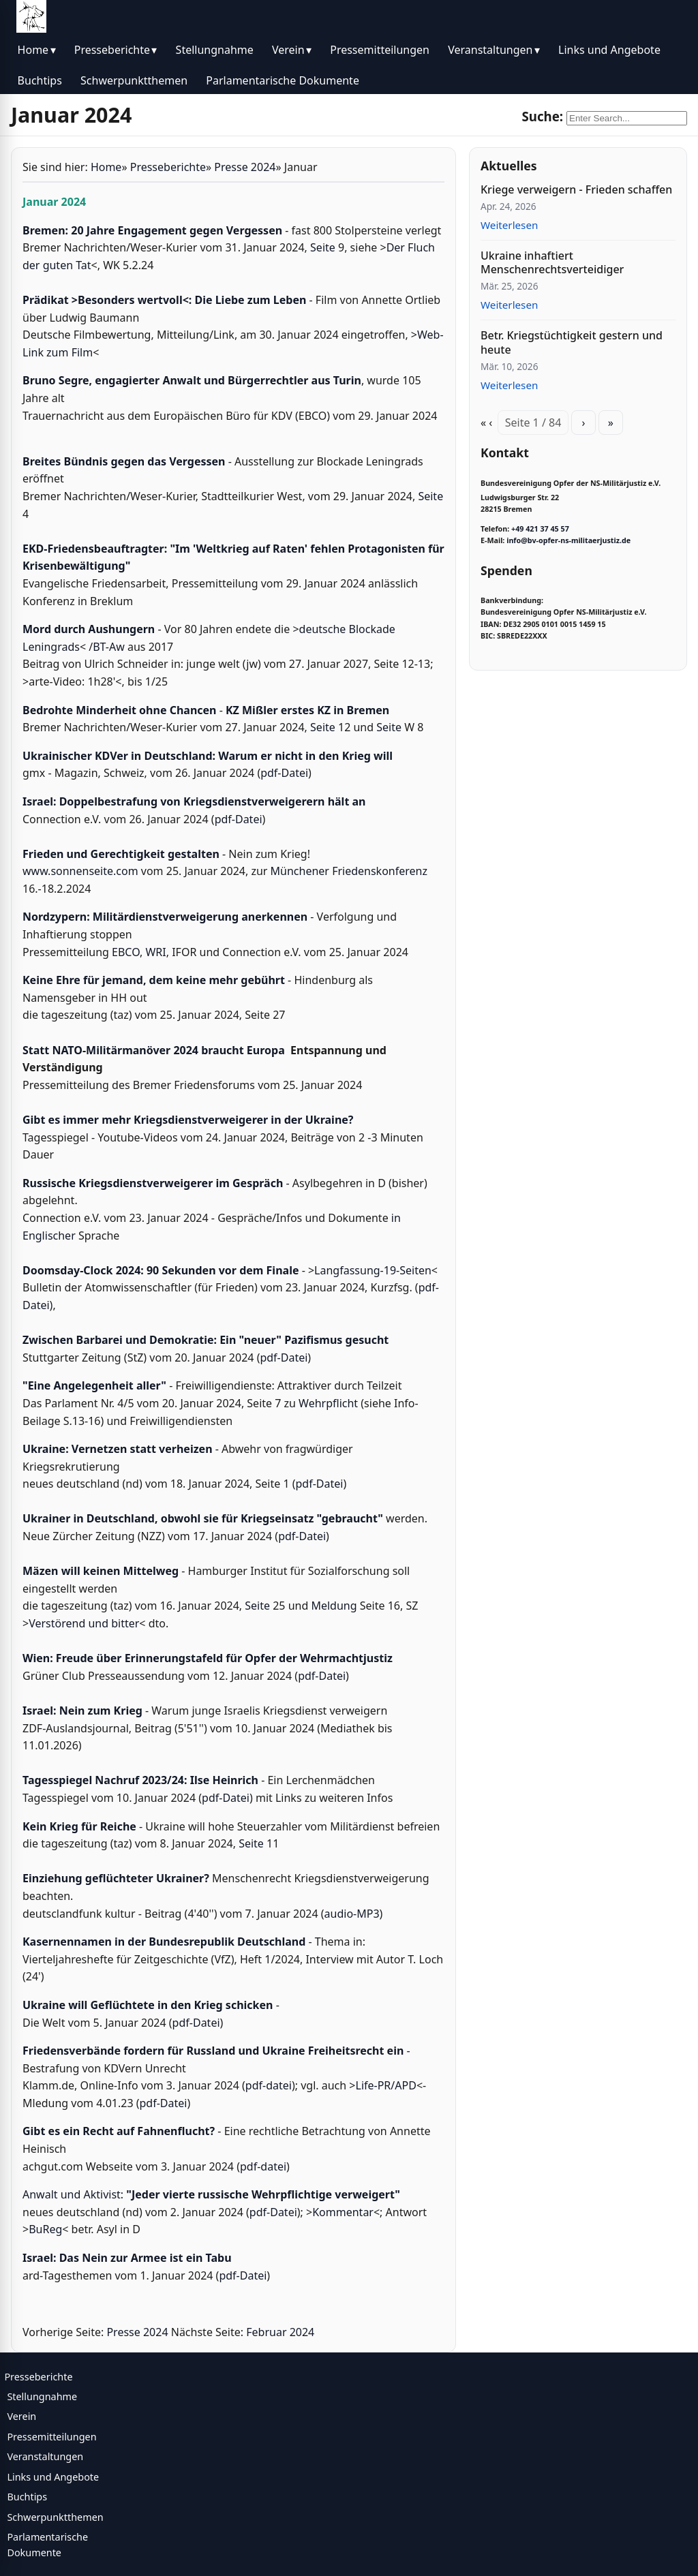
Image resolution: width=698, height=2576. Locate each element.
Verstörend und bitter (84, 1623)
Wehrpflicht (328, 1403)
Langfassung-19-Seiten (372, 1270)
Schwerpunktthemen (133, 80)
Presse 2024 (244, 166)
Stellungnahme (215, 49)
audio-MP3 (352, 1913)
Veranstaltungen (490, 49)
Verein (288, 49)
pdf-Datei (284, 772)
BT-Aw (109, 646)
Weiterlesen (509, 225)
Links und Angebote (609, 49)
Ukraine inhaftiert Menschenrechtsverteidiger (552, 262)
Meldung (335, 1605)
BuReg (45, 2229)
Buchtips (40, 80)
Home (33, 49)
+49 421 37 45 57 (540, 529)
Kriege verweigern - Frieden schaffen (576, 189)
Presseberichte (112, 49)
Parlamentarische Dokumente (282, 80)
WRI (155, 952)
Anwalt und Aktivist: (211, 2194)
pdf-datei (268, 2085)
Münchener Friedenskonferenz (349, 870)
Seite (322, 247)
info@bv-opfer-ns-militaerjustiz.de (568, 540)
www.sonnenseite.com (80, 870)
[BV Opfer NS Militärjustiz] (31, 16)
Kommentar (343, 2212)
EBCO (126, 952)
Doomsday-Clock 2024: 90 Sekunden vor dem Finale (160, 1270)
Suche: (542, 116)
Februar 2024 (280, 2332)
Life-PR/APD (386, 2085)
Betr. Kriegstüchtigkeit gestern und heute (572, 342)
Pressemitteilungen (379, 49)
